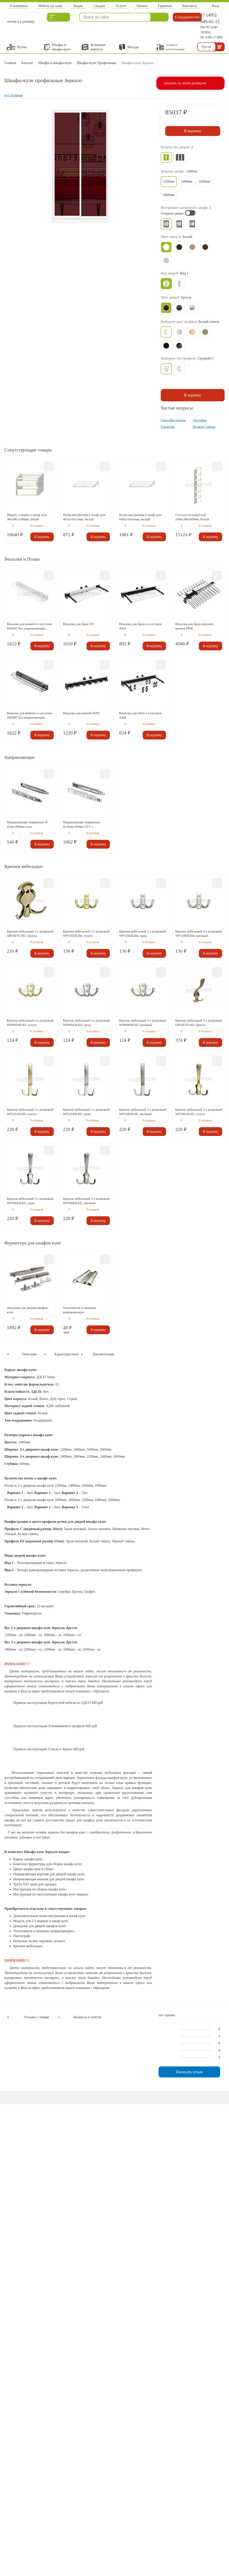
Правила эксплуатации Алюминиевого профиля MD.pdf (55, 1725)
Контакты (189, 6)
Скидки (99, 6)
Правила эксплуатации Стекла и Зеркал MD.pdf (48, 1748)
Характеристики (66, 1354)
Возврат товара (204, 426)
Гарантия (165, 6)
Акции (78, 6)
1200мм (168, 181)
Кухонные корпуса (94, 47)
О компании (19, 6)
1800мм (168, 194)
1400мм (186, 181)
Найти (159, 17)
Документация (103, 1354)
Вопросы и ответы (87, 2016)
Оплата (142, 6)
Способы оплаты (173, 420)
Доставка (200, 420)
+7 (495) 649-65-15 (210, 18)
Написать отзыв (189, 2071)
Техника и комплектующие (171, 47)
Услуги (120, 6)
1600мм (204, 181)
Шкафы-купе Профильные (96, 63)
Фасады (129, 47)
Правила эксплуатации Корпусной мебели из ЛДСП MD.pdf (58, 1702)
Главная (10, 63)
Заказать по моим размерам (187, 83)
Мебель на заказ (50, 6)
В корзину (192, 129)
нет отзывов (13, 92)
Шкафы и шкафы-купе (57, 47)
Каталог (58, 18)
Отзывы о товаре (36, 2016)
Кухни (17, 47)
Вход (215, 6)
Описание (29, 1354)
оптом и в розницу (21, 21)
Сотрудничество (187, 17)
